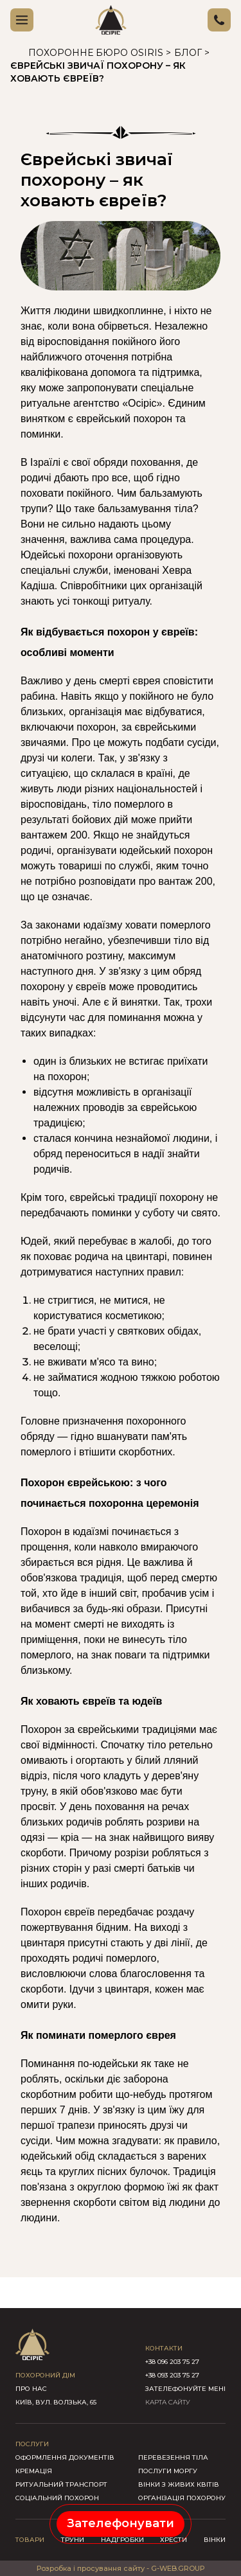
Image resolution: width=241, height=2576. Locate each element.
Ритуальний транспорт (61, 2484)
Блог (188, 52)
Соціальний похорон (57, 2498)
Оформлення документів (64, 2457)
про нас (31, 2389)
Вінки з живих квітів (178, 2484)
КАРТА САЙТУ (167, 2402)
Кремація (33, 2471)
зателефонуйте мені (185, 2389)
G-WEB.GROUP (178, 2568)
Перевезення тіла (173, 2457)
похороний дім (45, 2375)
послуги (32, 2444)
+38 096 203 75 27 (172, 2362)
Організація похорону (182, 2498)
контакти (164, 2348)
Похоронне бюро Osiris (95, 52)
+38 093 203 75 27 (172, 2375)
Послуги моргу (167, 2471)
